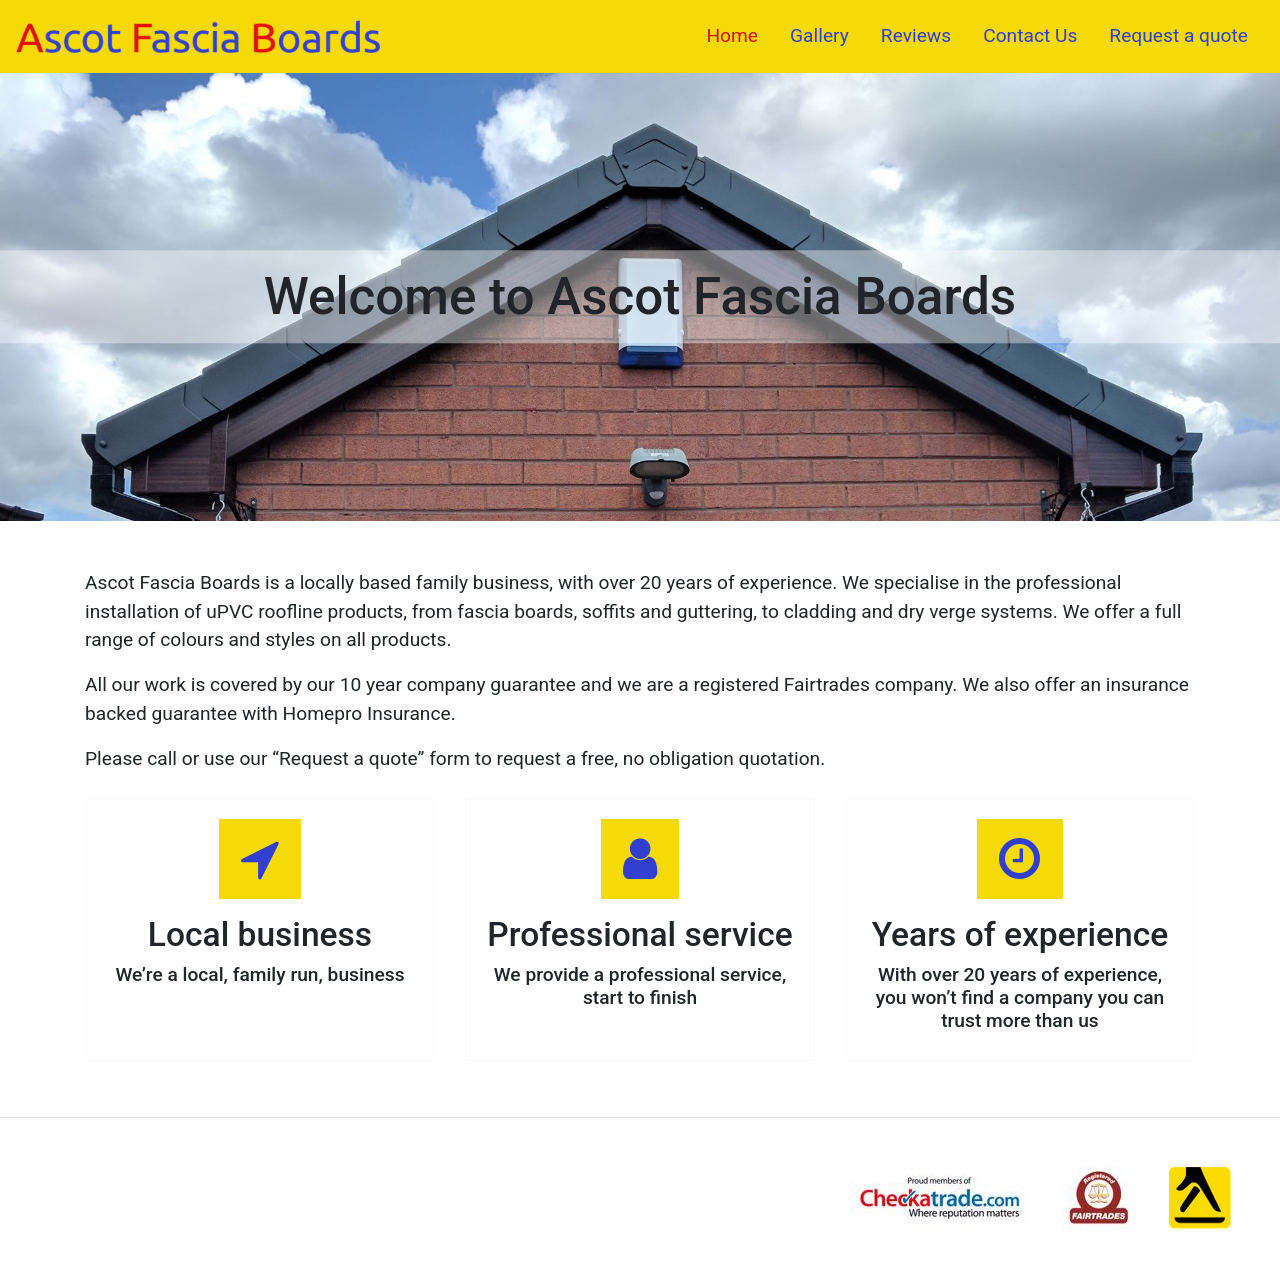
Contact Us (1030, 35)
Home (732, 35)
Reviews (916, 35)
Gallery (819, 35)
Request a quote (1178, 35)
